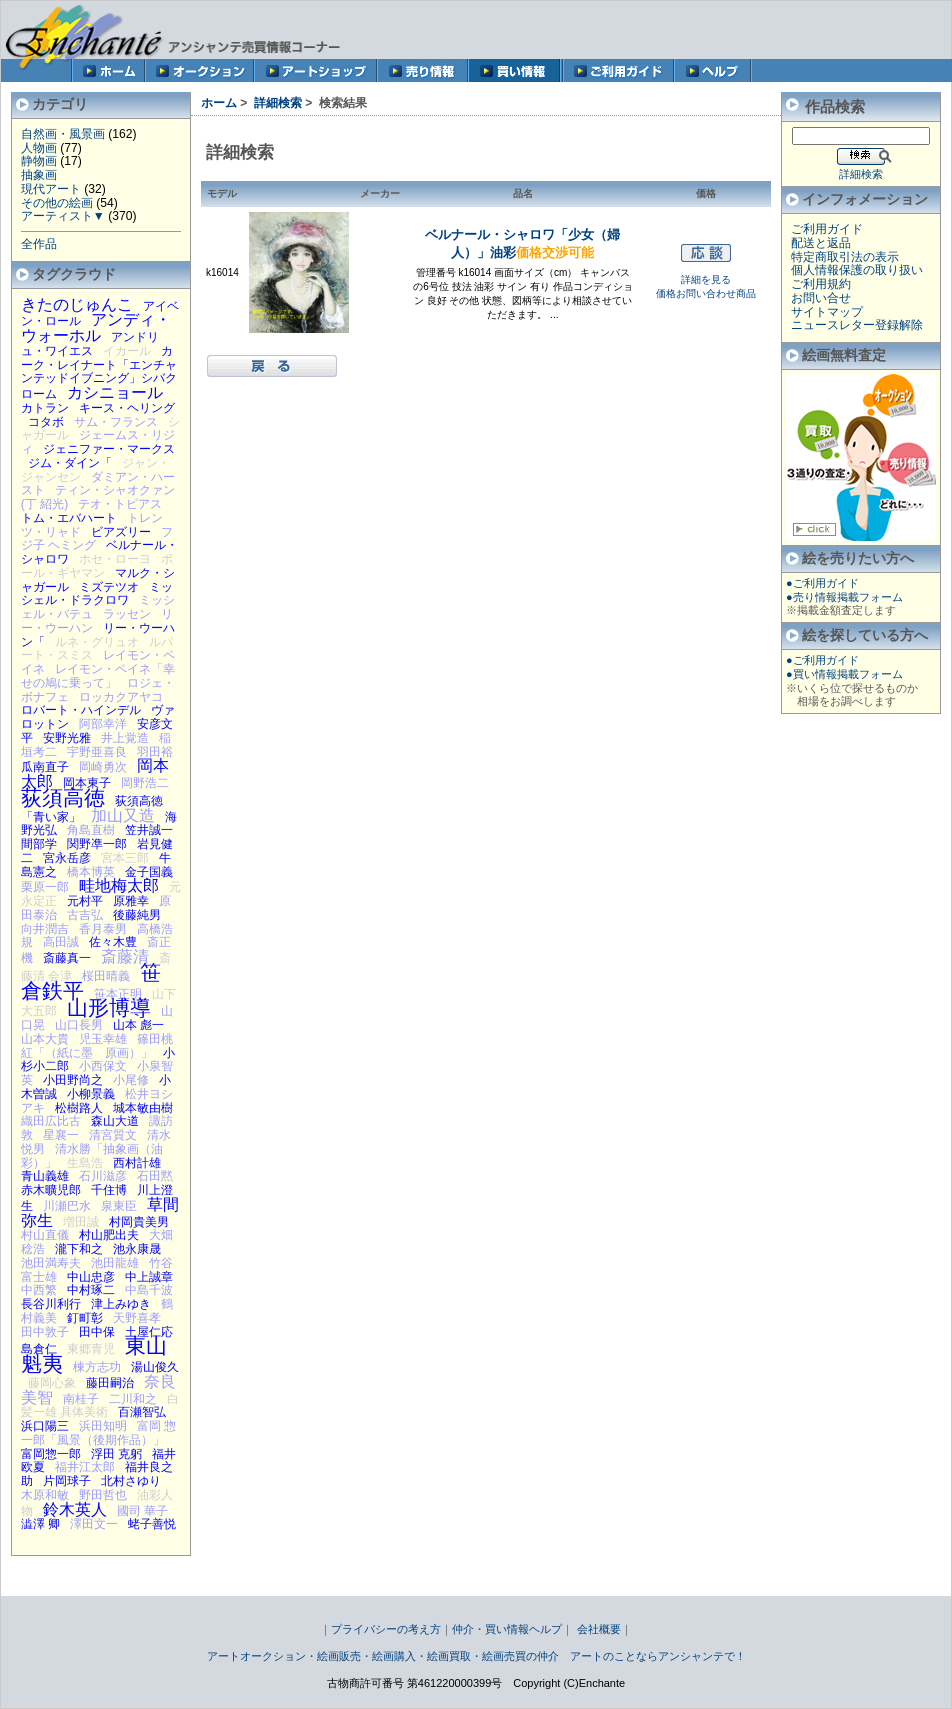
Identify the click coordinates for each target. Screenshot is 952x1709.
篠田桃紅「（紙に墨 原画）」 (97, 1046)
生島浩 (85, 1163)
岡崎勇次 (103, 767)
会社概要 (599, 1629)
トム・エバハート (69, 518)
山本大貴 (45, 1039)
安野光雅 (67, 738)
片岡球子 (67, 1481)
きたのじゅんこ (77, 304)
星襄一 (61, 1135)
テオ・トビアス (120, 504)
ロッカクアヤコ (121, 697)
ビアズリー (121, 532)
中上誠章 (149, 1277)
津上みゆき (121, 1304)
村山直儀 (45, 1235)
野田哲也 (103, 1495)
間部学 (39, 844)
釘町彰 (85, 1318)
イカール (127, 351)
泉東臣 (119, 1206)
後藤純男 (137, 915)
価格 (706, 193)
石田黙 (155, 1176)
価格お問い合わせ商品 (706, 293)
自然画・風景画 (63, 134)
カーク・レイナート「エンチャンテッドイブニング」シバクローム (99, 372)
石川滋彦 (103, 1176)
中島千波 (149, 1290)
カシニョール (115, 392)
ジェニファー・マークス (109, 449)
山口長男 (79, 1025)
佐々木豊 (113, 942)
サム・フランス (116, 422)
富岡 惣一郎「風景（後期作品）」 (99, 1433)
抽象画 (39, 175)
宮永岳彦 (67, 858)
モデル (222, 193)
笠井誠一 (149, 830)
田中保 (97, 1332)
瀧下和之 (79, 1249)
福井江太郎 (85, 1467)
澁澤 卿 (40, 1524)
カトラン (45, 408)
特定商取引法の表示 (845, 257)
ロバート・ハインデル (81, 710)
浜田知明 (103, 1426)
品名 (523, 193)
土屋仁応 (149, 1332)
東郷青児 (91, 1349)
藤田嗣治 (110, 1383)
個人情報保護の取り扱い (857, 270)
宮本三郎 (125, 858)
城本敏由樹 (143, 1108)
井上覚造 (125, 738)
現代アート (51, 189)
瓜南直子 (45, 767)
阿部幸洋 (103, 724)
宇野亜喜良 (97, 752)
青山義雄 (45, 1176)
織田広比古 (51, 1121)
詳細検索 (278, 103)
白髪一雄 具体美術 (100, 1406)
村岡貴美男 (139, 1222)
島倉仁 (39, 1349)
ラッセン (127, 614)
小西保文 (103, 1066)
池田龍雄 (115, 1263)
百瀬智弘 (142, 1412)
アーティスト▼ (63, 216)
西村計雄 (137, 1163)
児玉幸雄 (103, 1039)
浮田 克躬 (116, 1454)
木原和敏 (45, 1495)
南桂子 (81, 1399)
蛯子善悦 (152, 1524)
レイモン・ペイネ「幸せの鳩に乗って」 (98, 676)
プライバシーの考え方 (386, 1629)
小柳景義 (91, 1094)
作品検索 (835, 106)
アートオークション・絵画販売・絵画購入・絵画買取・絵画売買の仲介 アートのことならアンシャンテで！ (476, 1656)
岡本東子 (87, 783)
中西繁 (39, 1290)
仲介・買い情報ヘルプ (507, 1629)
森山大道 (115, 1121)
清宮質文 (113, 1135)
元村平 (85, 901)
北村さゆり (131, 1481)
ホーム (219, 103)
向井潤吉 (45, 929)
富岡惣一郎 (51, 1454)
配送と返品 (821, 243)
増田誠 (81, 1222)
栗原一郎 (45, 887)
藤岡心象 (52, 1383)
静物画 (39, 161)
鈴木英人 (75, 1509)
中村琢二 (91, 1290)
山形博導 (109, 1007)
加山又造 (123, 815)
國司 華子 (142, 1511)
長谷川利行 (51, 1304)
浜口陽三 (45, 1426)
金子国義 (149, 872)
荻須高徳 (63, 797)
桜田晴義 (106, 976)
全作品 (39, 244)
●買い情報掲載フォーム (844, 674)
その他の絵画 (57, 203)
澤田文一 (94, 1524)
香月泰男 (103, 929)
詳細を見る (706, 279)
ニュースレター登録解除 (857, 325)
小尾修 (131, 1080)
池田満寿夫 (51, 1263)
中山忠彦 (91, 1277)
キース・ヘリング (127, 408)
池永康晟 (137, 1249)
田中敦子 (45, 1332)
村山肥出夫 (109, 1235)
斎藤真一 (67, 958)
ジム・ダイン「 (70, 463)
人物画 (39, 148)
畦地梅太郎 (119, 885)
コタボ (46, 422)
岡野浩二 (145, 783)
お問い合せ (821, 298)
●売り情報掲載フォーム (844, 597)
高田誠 (61, 942)
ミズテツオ (109, 587)
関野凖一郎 (97, 844)
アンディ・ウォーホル (96, 327)
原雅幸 (131, 901)
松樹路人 (79, 1108)
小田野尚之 (73, 1080)
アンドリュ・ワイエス (90, 344)
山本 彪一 (138, 1025)
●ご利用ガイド (822, 583)
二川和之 (133, 1399)
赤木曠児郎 (51, 1190)
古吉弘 (85, 915)
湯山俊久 (155, 1367)
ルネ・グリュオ (97, 642)
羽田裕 (155, 752)
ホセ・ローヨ (115, 559)
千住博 (109, 1190)
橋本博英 (91, 872)
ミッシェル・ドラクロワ (97, 594)
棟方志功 (97, 1367)
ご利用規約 (821, 284)
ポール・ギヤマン (97, 566)
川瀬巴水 (67, 1206)
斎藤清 (125, 956)
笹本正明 (118, 994)
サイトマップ (827, 312)
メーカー (380, 193)
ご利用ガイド (827, 229)
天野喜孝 (137, 1318)
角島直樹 (91, 830)
